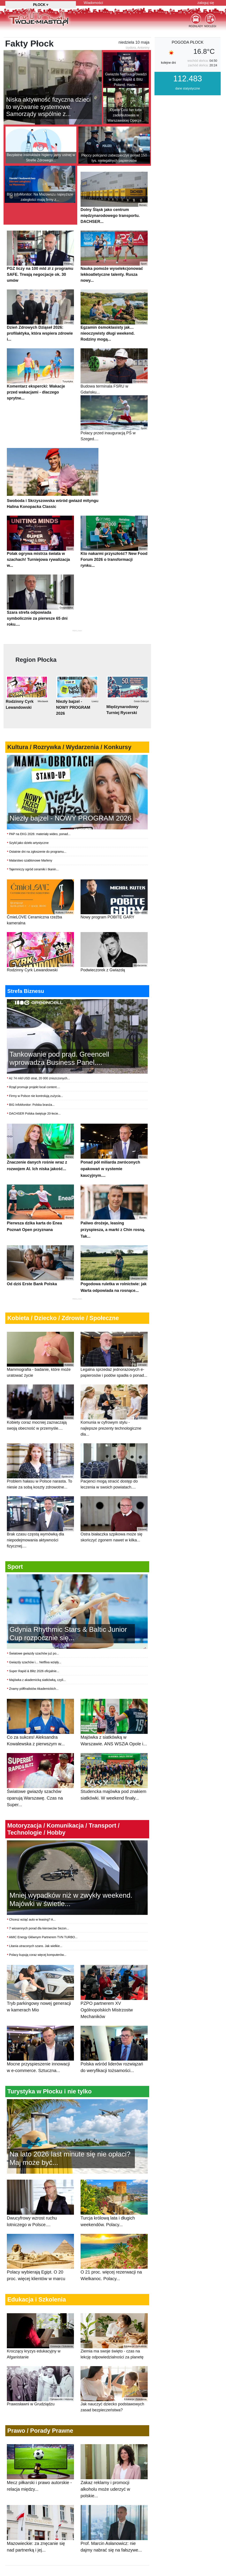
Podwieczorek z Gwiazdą (114, 974)
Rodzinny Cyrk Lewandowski (40, 974)
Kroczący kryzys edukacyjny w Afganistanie (40, 2358)
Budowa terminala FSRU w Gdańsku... (114, 393)
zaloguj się (205, 3)
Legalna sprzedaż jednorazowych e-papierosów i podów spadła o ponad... (114, 1377)
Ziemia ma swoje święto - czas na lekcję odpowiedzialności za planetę (114, 2358)
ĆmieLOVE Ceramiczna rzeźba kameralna (40, 924)
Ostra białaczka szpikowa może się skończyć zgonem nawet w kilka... (114, 1541)
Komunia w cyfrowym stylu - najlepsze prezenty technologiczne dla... (114, 1432)
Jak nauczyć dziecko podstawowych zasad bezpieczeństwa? (114, 2411)
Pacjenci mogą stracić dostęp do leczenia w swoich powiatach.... (114, 1488)
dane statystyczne (187, 110)
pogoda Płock (187, 64)
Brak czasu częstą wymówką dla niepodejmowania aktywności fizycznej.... (40, 1544)
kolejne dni (168, 84)
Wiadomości (93, 3)
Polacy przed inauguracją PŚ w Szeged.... (114, 440)
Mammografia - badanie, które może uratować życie (40, 1377)
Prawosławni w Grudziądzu (40, 2408)
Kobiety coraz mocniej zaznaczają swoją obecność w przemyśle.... (40, 1429)
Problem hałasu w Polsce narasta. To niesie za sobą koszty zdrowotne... (40, 1488)
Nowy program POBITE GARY (114, 921)
